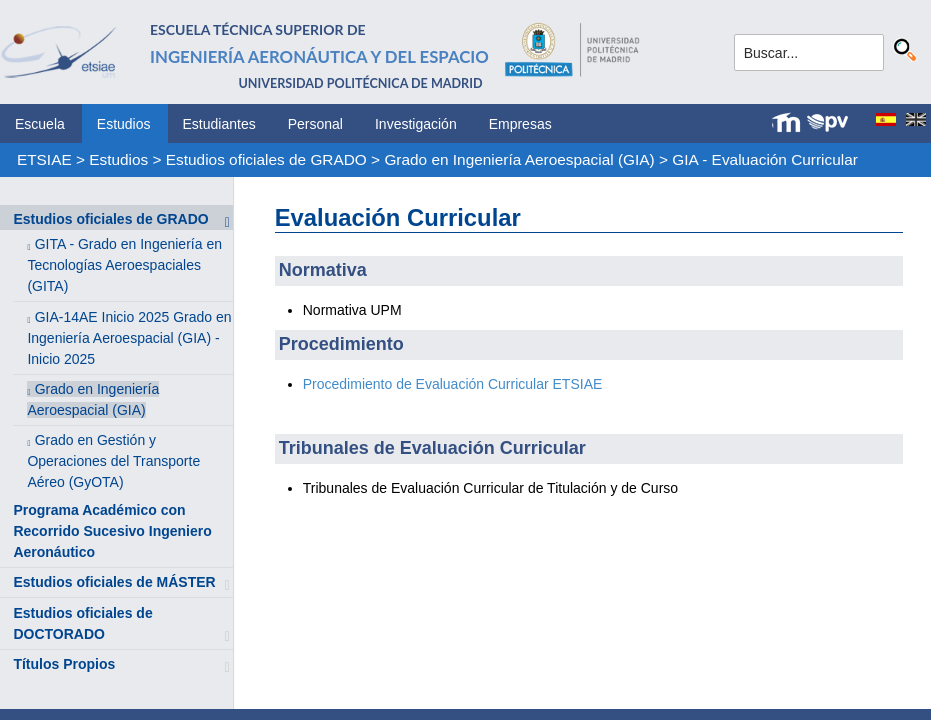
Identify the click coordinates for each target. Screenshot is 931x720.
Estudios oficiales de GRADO (266, 159)
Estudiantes (219, 124)
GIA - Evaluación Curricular (765, 159)
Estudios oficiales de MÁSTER (114, 582)
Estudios (124, 124)
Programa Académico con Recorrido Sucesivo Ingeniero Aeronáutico (112, 531)
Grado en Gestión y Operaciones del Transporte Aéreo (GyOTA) (113, 461)
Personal (315, 124)
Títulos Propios (64, 664)
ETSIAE (44, 159)
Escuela (40, 124)
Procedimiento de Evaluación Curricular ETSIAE (453, 384)
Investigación (416, 124)
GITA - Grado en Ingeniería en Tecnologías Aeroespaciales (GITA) (124, 265)
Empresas (520, 124)
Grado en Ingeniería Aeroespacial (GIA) (519, 159)
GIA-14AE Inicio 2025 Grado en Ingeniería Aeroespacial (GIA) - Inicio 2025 (129, 338)
